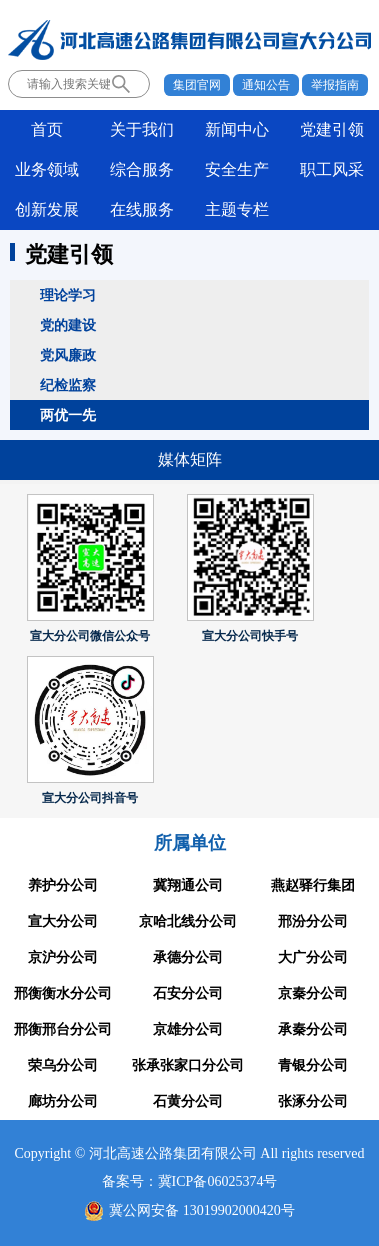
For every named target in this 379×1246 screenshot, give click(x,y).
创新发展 (47, 209)
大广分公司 (313, 957)
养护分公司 (63, 885)
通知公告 (266, 85)
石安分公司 (188, 993)
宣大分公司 (63, 921)
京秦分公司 (313, 993)
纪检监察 (68, 385)
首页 (47, 129)
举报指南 (335, 85)
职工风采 (332, 169)
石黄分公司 (188, 1101)
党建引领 (332, 129)
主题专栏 (237, 209)
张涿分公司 (313, 1101)
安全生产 (237, 169)
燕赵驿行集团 (313, 885)
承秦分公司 (313, 1029)
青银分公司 (313, 1065)
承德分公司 (188, 957)
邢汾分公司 (313, 921)
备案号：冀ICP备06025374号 (190, 1181)
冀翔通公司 (188, 885)
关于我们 (142, 129)
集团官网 (197, 85)
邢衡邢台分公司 (63, 1029)
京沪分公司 (63, 957)
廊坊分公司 (63, 1101)
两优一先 (68, 415)
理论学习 (68, 295)
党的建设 (68, 325)
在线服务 (142, 209)
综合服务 (142, 169)
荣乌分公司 (63, 1065)
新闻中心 (237, 129)
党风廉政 (68, 355)
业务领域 (47, 169)
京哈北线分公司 (188, 921)
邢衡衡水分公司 (63, 993)
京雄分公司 (188, 1029)
